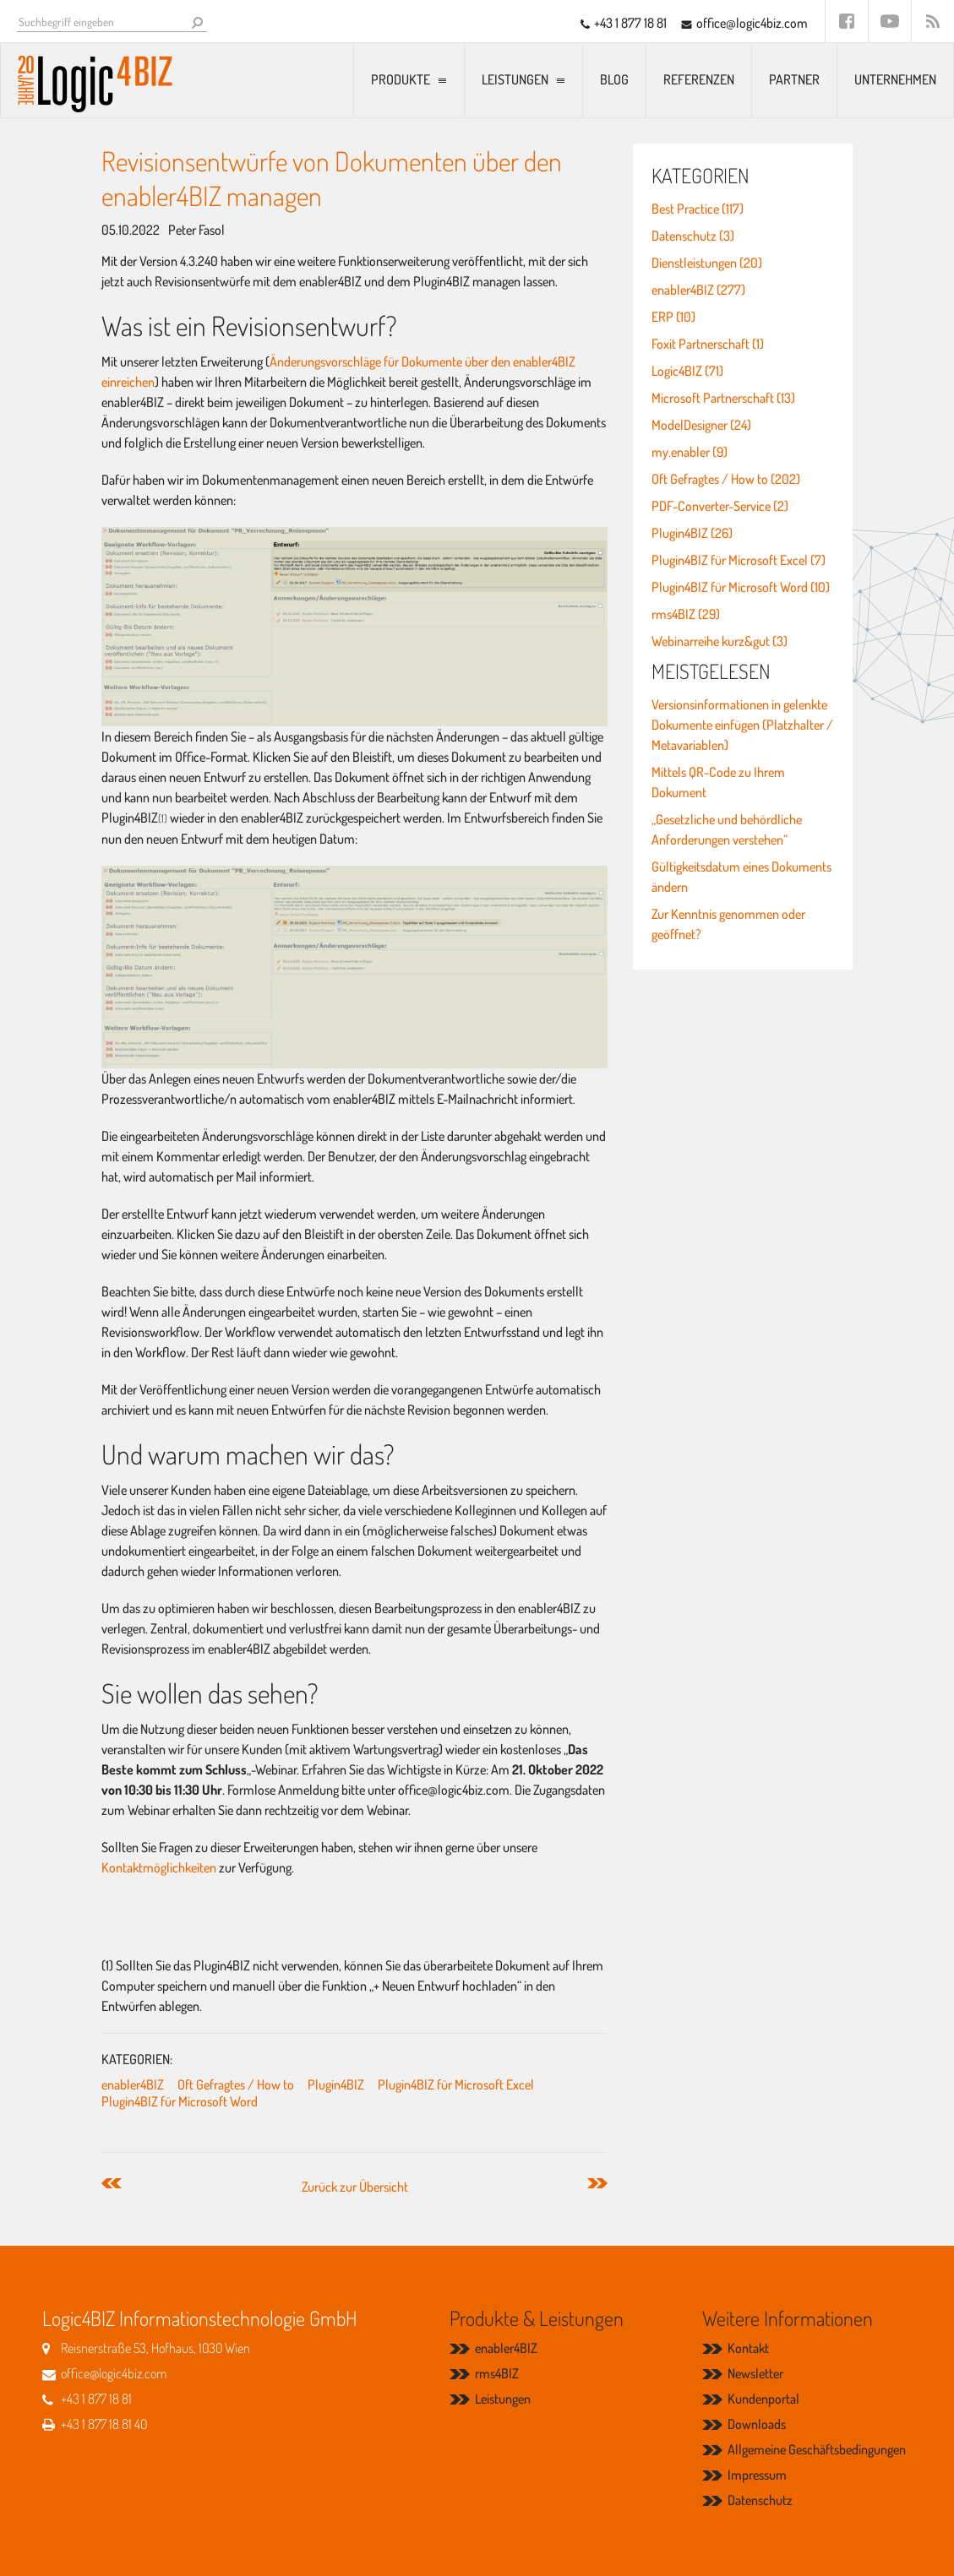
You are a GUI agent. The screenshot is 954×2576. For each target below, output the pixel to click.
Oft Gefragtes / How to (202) (725, 478)
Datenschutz (760, 2500)
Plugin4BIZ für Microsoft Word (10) (740, 587)
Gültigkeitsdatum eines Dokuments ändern (741, 876)
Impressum (757, 2474)
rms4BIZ (497, 2373)
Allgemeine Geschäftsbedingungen (817, 2449)
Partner (794, 79)
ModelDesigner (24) (701, 424)
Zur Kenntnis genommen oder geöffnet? (728, 924)
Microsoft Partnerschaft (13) (723, 397)
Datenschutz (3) (692, 235)
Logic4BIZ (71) (687, 370)
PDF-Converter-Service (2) (719, 505)
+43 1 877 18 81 (630, 22)
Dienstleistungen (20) (706, 262)
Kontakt (748, 2348)
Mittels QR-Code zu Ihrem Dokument (718, 782)
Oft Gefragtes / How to (235, 2084)
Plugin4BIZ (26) (692, 532)
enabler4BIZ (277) (698, 289)
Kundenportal (763, 2398)
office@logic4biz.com (752, 22)
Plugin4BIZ (336, 2084)
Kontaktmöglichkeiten (160, 1867)
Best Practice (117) (697, 208)
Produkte (400, 79)
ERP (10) (673, 316)
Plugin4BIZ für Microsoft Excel (456, 2084)
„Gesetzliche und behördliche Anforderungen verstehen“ (726, 829)
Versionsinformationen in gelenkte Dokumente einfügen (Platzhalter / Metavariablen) (742, 724)
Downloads (757, 2424)
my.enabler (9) (689, 451)
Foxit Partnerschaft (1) (707, 343)
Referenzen (698, 79)
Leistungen (515, 79)
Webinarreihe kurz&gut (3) (719, 641)
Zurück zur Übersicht (355, 2186)
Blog (614, 79)
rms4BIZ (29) (685, 614)
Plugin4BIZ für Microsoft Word (179, 2101)
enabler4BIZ (132, 2084)
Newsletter (755, 2373)
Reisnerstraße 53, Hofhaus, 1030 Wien (155, 2348)
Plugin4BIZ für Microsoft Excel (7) (738, 560)
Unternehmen (895, 79)
